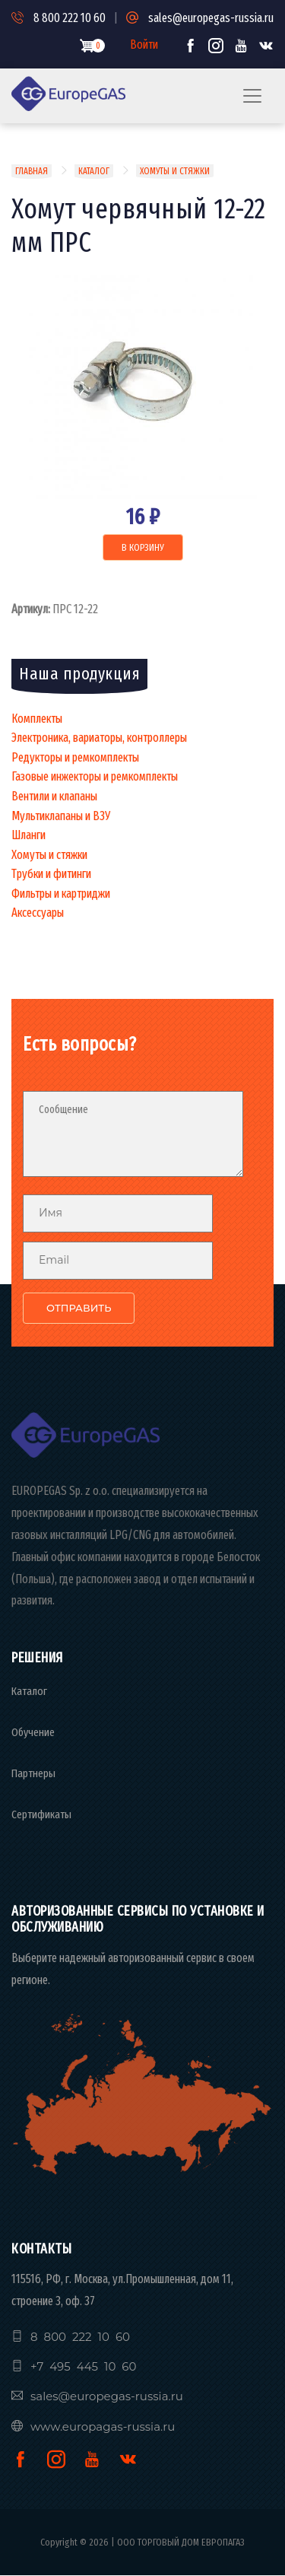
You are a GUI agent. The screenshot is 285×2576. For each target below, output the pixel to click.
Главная (31, 171)
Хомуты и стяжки (49, 855)
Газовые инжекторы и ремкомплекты (94, 776)
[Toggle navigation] (252, 96)
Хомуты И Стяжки (175, 171)
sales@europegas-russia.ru (200, 18)
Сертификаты (41, 1814)
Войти (144, 44)
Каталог (93, 171)
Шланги (28, 835)
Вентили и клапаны (54, 796)
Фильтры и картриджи (60, 893)
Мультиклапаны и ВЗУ (60, 816)
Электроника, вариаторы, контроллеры (99, 737)
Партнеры (33, 1773)
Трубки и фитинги (51, 874)
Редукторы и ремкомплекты (75, 757)
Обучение (33, 1732)
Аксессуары (37, 912)
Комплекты (36, 718)
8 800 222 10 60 (58, 18)
